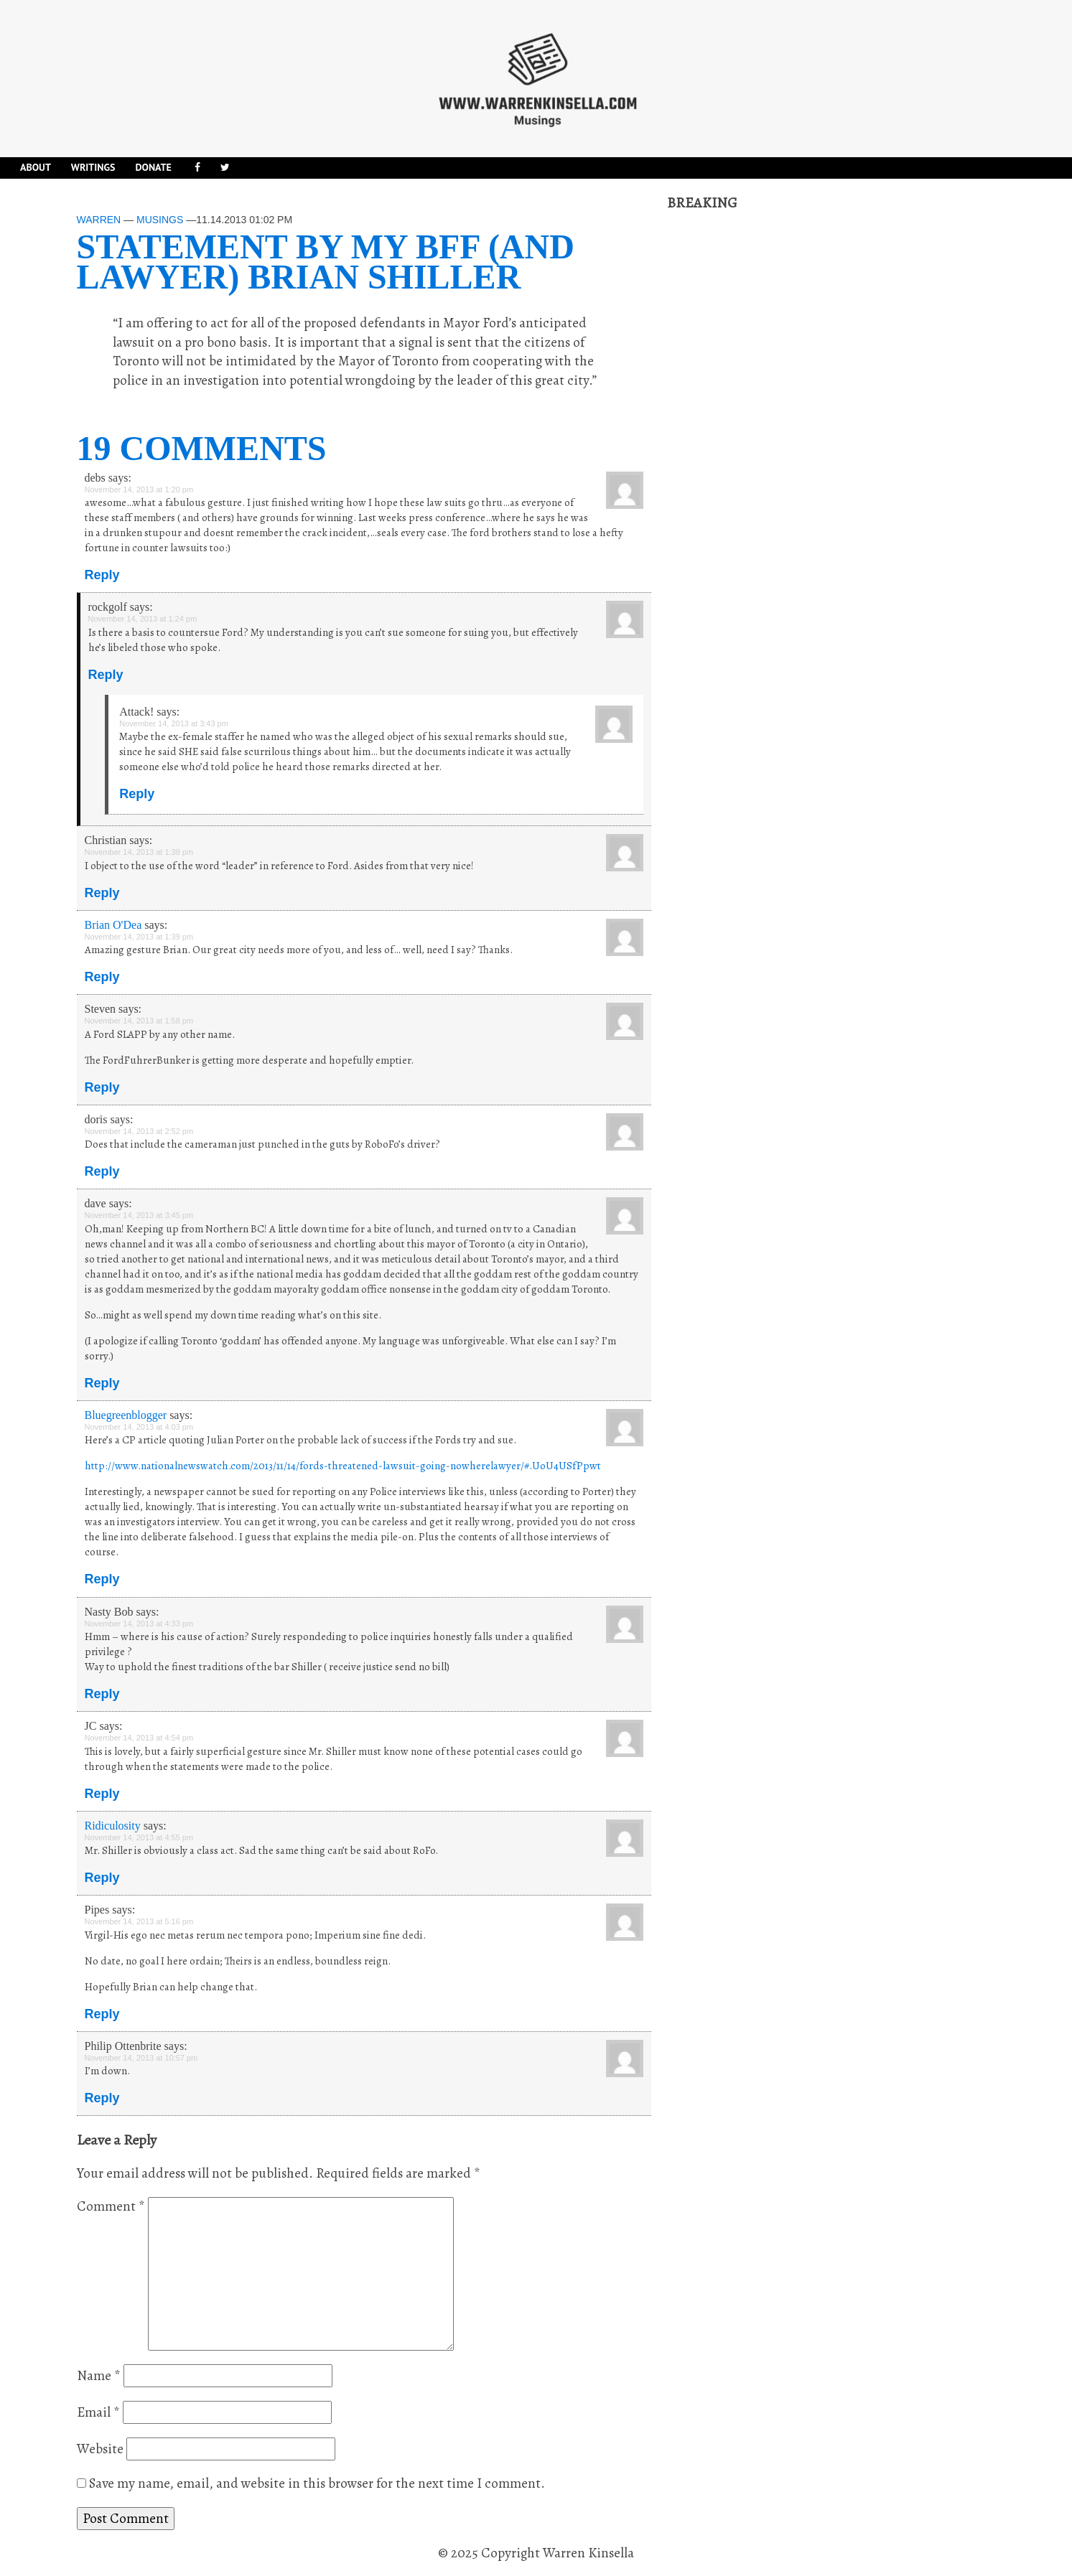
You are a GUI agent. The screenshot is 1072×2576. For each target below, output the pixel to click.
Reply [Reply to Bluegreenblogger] (102, 1579)
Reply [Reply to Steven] (102, 1087)
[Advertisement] (774, 428)
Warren (99, 219)
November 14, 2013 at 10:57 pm (141, 2057)
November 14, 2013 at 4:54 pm (139, 1737)
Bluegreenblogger (126, 1415)
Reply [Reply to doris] (102, 1171)
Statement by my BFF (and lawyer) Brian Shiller (325, 262)
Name (99, 2375)
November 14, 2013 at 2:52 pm (139, 1131)
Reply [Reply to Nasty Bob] (102, 1694)
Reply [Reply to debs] (102, 575)
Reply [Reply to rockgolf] (105, 675)
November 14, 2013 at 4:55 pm (139, 1837)
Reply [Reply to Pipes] (102, 2014)
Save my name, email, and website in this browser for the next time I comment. (317, 2483)
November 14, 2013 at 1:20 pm (139, 489)
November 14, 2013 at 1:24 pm (142, 618)
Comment (111, 2206)
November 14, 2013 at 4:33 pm (139, 1623)
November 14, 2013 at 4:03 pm (139, 1427)
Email (98, 2412)
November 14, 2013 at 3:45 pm (139, 1215)
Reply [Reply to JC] (102, 1793)
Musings (159, 219)
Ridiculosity (113, 1825)
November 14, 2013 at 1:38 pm (139, 852)
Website (100, 2449)
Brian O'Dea (113, 925)
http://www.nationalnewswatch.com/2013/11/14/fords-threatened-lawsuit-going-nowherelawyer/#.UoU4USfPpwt (343, 1465)
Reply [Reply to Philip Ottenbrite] (102, 2098)
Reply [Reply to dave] (102, 1383)
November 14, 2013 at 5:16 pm (139, 1921)
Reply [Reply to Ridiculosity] (102, 1877)
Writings (93, 167)
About (35, 167)
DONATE (153, 167)
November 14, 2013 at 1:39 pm (139, 936)
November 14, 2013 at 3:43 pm (173, 723)
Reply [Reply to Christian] (102, 893)
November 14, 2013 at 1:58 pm (139, 1020)
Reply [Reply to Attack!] (136, 794)
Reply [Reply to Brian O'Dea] (102, 977)
